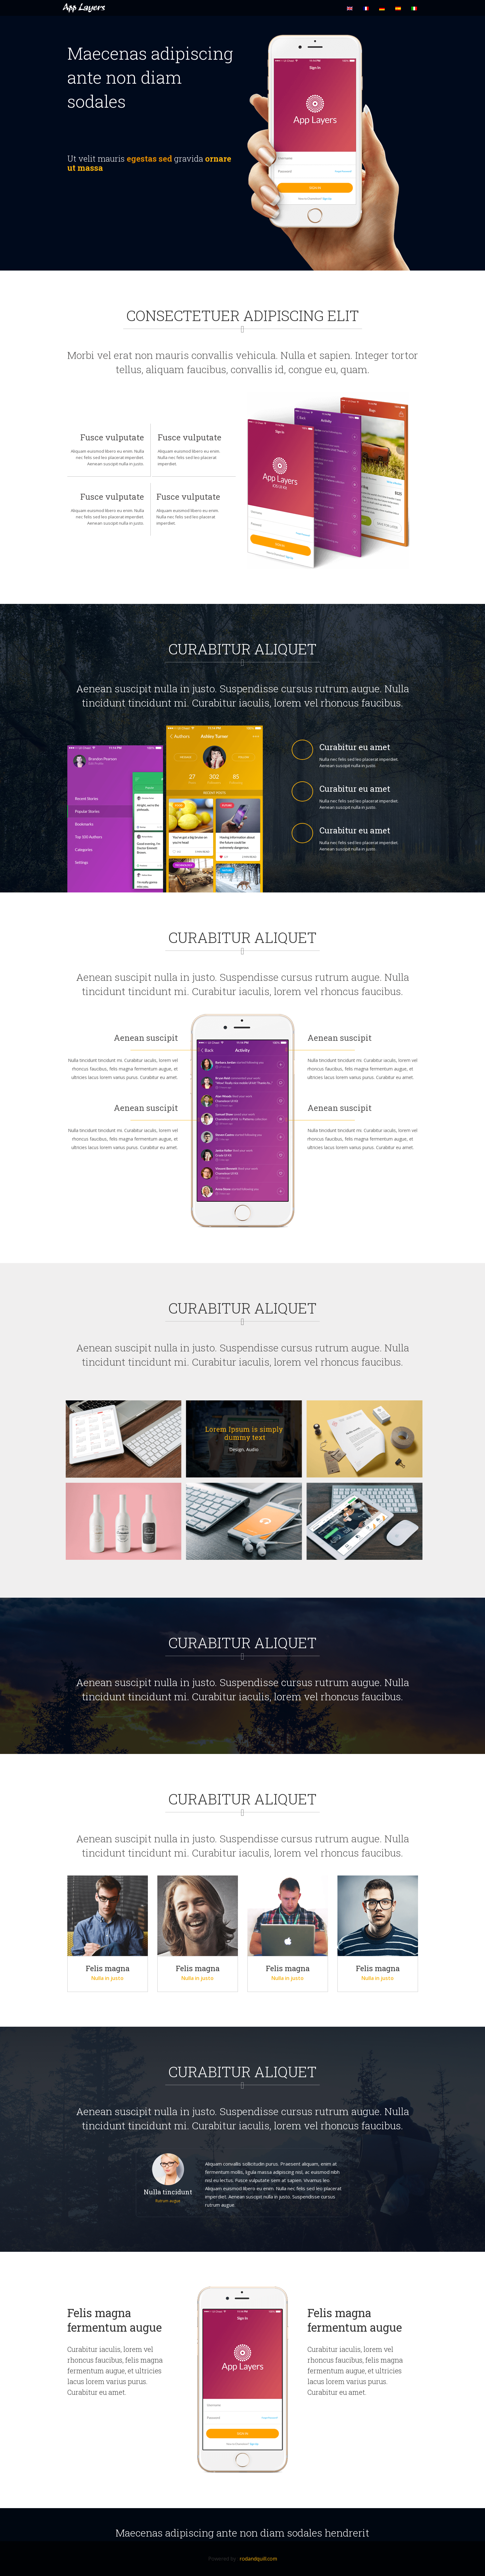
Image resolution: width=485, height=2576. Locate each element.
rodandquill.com (258, 2558)
